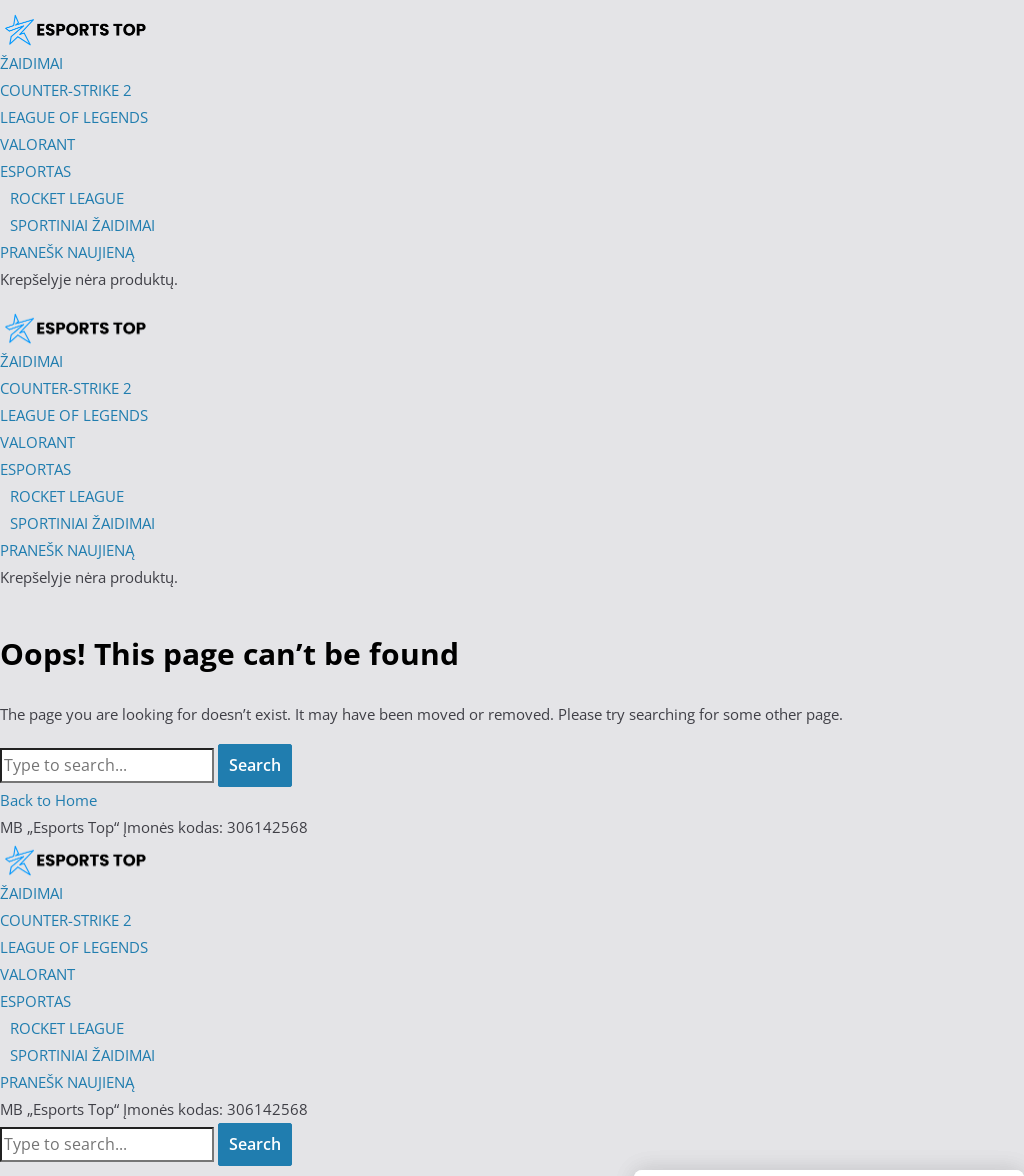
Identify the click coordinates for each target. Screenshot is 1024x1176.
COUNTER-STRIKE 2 (66, 920)
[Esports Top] (75, 328)
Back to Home (48, 800)
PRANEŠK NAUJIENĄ (67, 1082)
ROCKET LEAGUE (67, 1028)
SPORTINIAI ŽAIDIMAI (82, 1055)
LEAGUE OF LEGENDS (74, 947)
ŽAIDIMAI (31, 893)
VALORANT (37, 974)
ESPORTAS (35, 1001)
